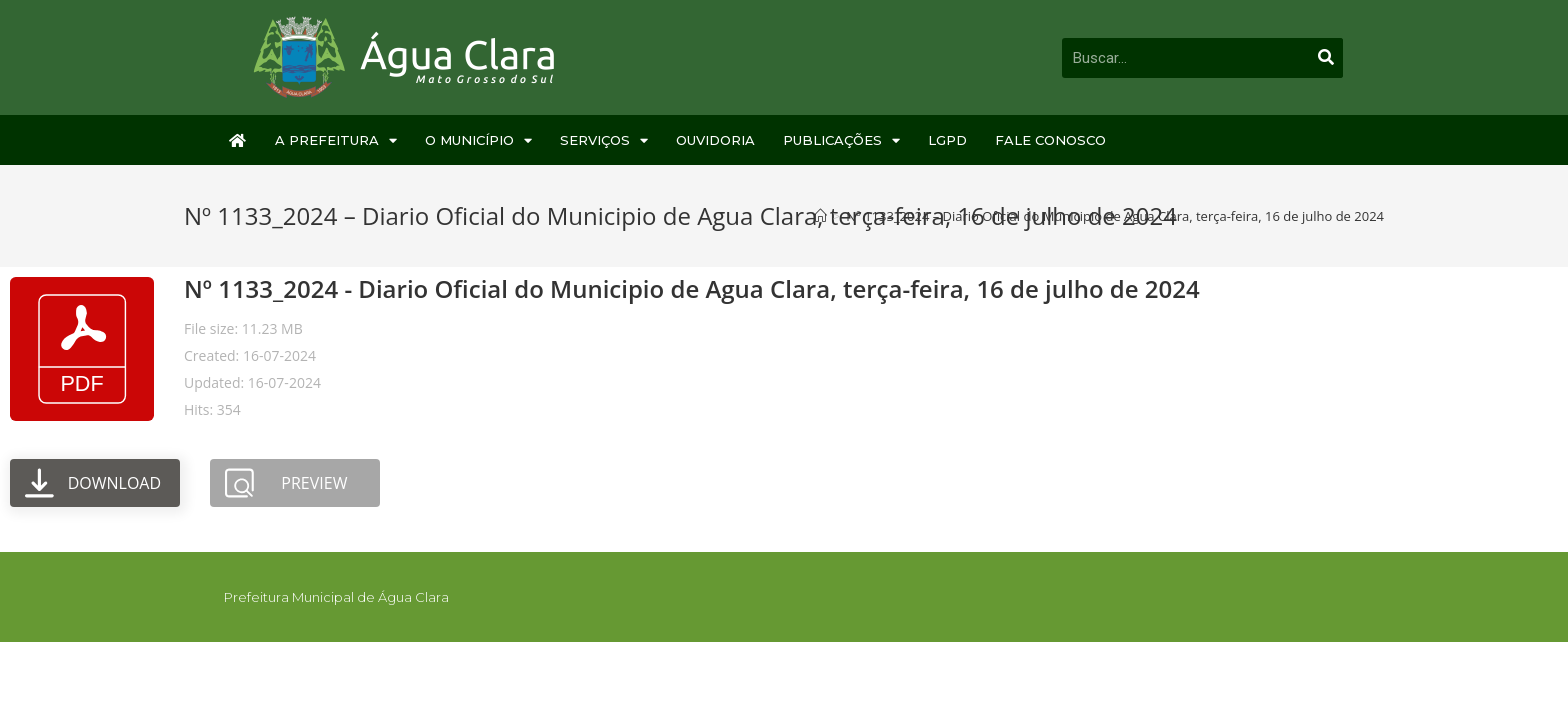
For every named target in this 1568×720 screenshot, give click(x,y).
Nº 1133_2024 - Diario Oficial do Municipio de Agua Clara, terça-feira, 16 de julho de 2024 (692, 288)
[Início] (820, 216)
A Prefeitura (336, 140)
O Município (478, 140)
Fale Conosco (1050, 140)
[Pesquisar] (1326, 58)
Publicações (841, 140)
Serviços (604, 140)
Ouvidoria (715, 140)
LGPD (947, 140)
